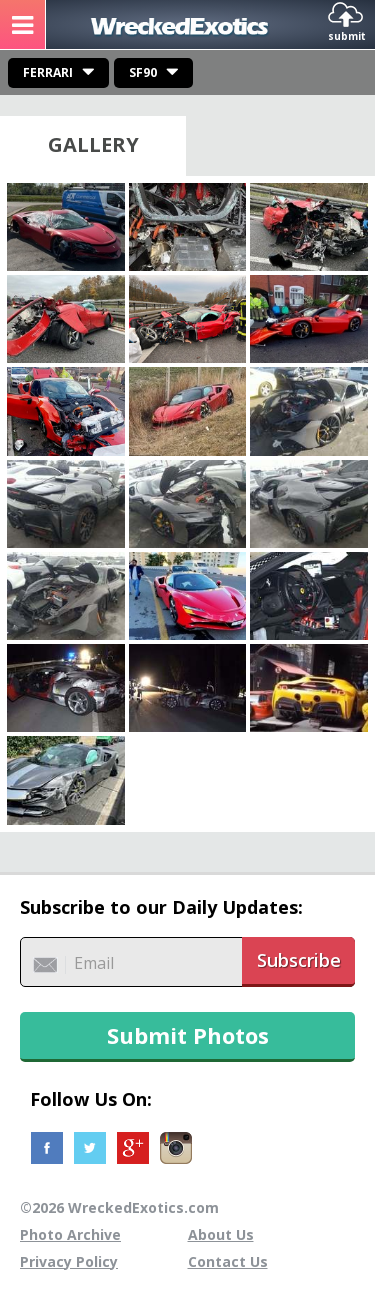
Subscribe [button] (299, 960)
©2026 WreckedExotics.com (119, 1207)
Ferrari (48, 72)
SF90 (143, 72)
